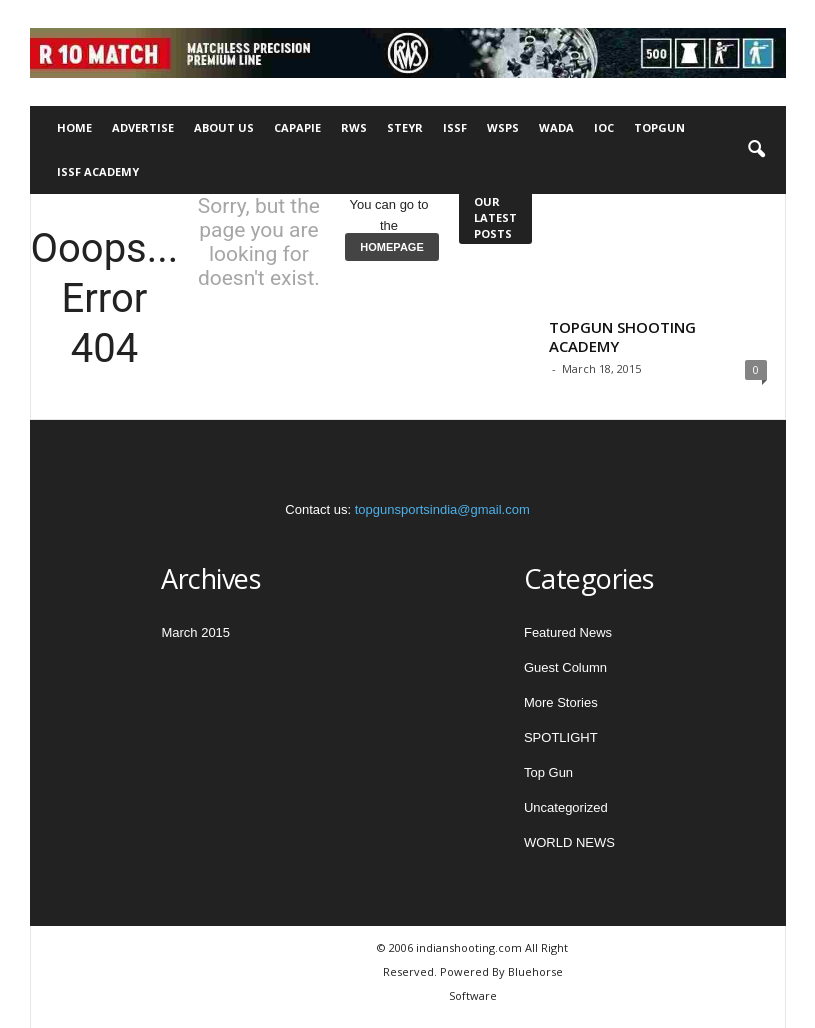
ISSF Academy (98, 171)
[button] (756, 150)
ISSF (455, 127)
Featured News (568, 632)
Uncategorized (566, 807)
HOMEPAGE (391, 247)
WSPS (503, 127)
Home (74, 127)
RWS (354, 127)
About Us (224, 127)
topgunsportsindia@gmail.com (442, 509)
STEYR (405, 127)
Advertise (143, 127)
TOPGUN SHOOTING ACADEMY (622, 336)
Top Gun (548, 772)
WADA (556, 127)
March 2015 (195, 632)
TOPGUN (659, 127)
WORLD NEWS (569, 842)
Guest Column (565, 667)
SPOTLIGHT (561, 737)
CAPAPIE (297, 127)
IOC (604, 127)
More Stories (561, 702)
